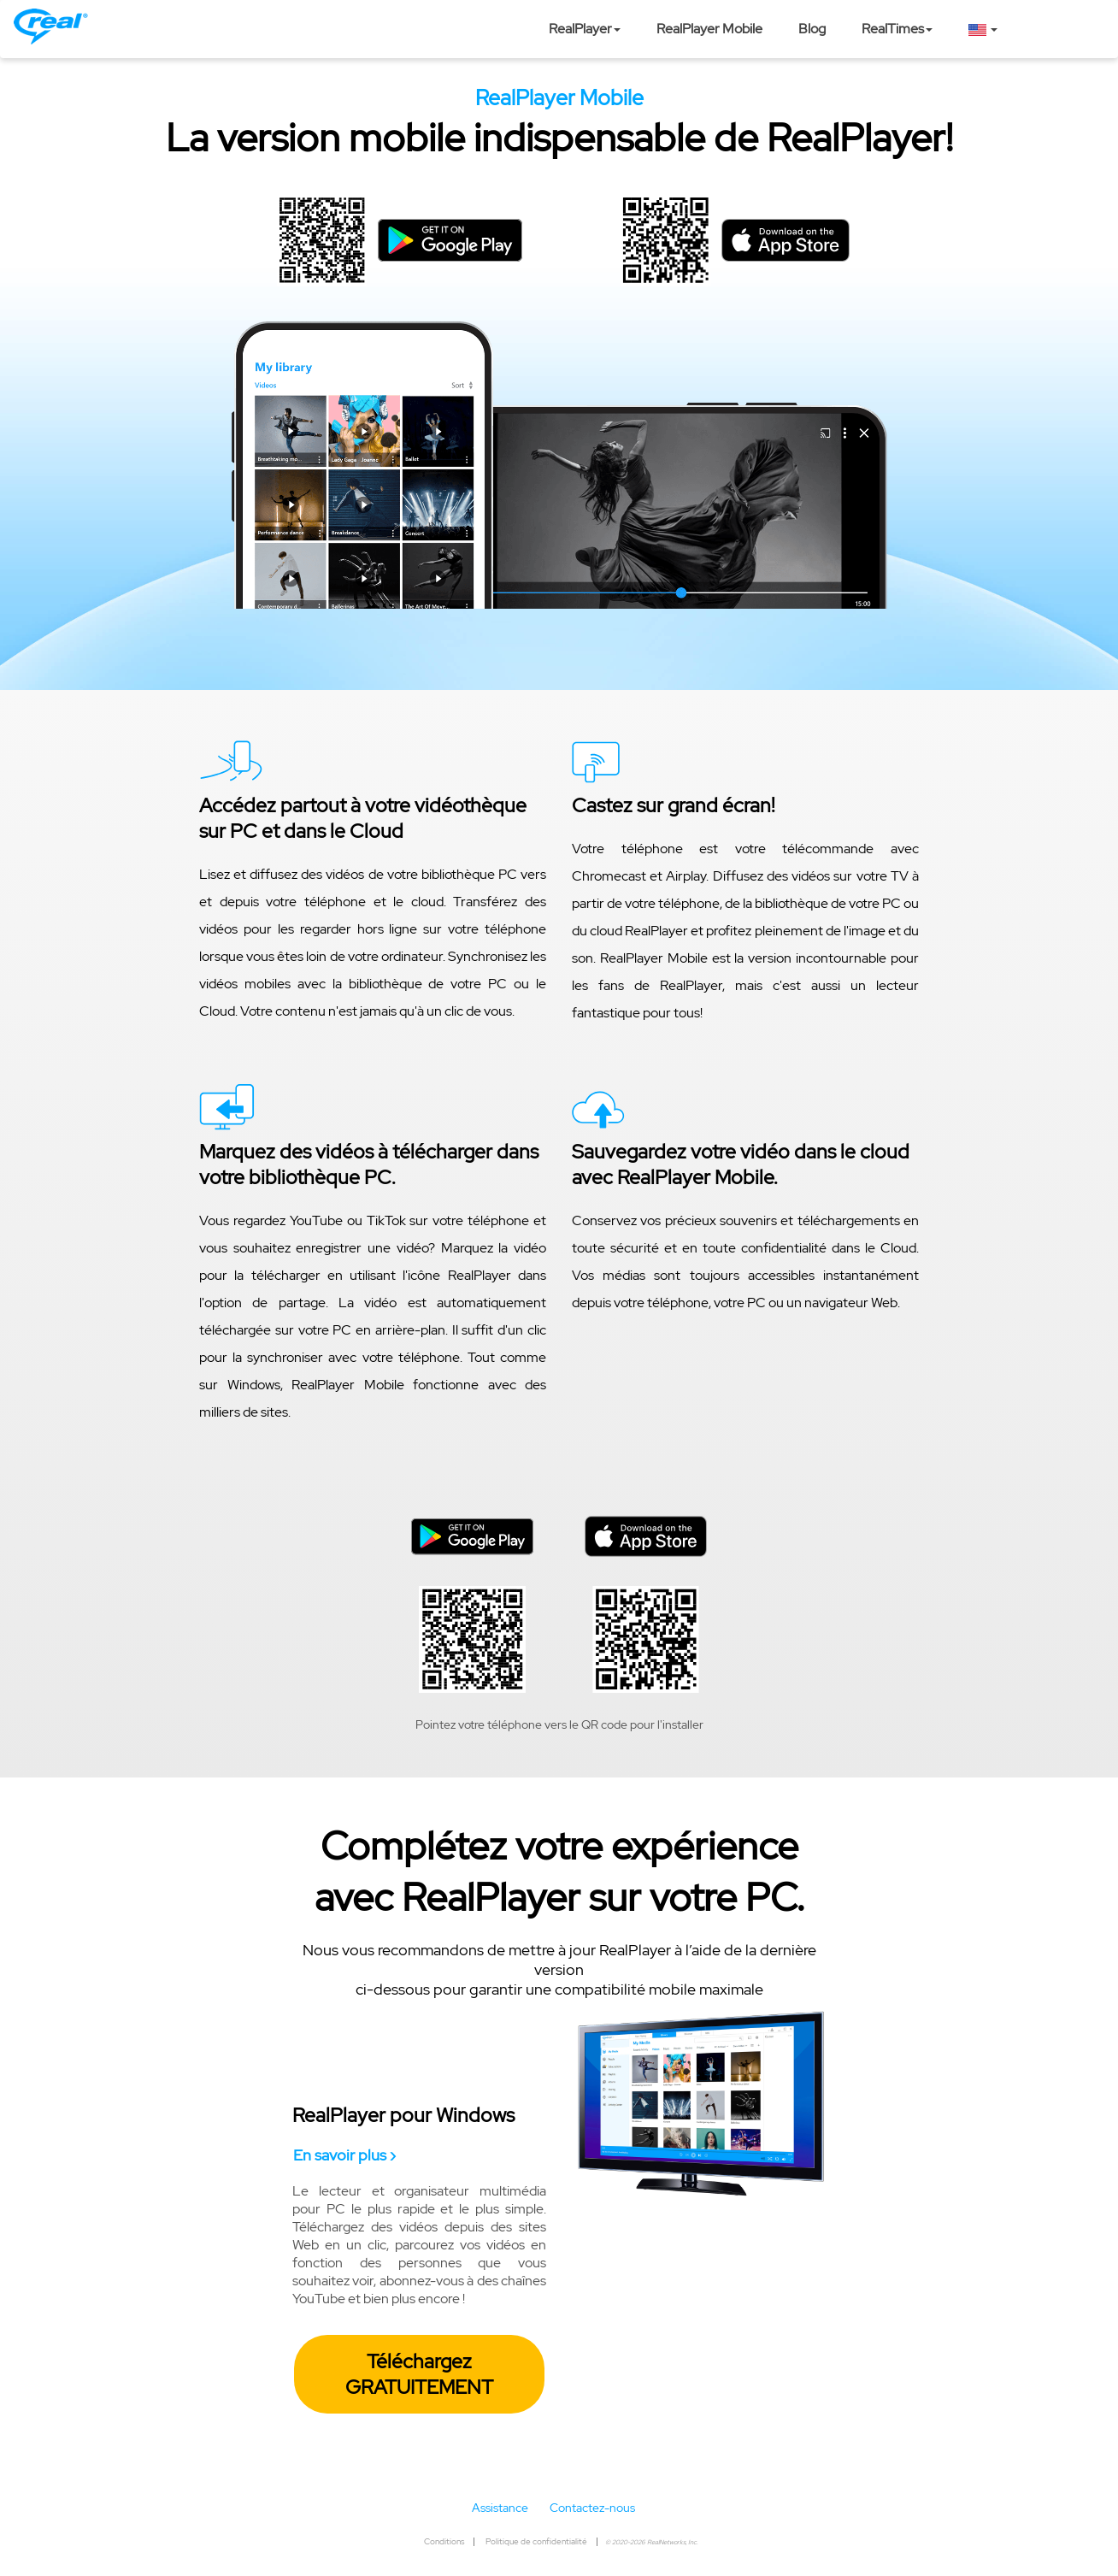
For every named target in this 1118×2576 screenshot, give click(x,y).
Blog (812, 29)
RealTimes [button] (897, 29)
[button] (983, 29)
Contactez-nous (592, 2507)
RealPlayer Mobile (709, 29)
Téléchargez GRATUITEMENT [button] (419, 2374)
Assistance (500, 2507)
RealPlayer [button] (585, 29)
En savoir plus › (344, 2155)
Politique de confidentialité (536, 2541)
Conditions (444, 2541)
